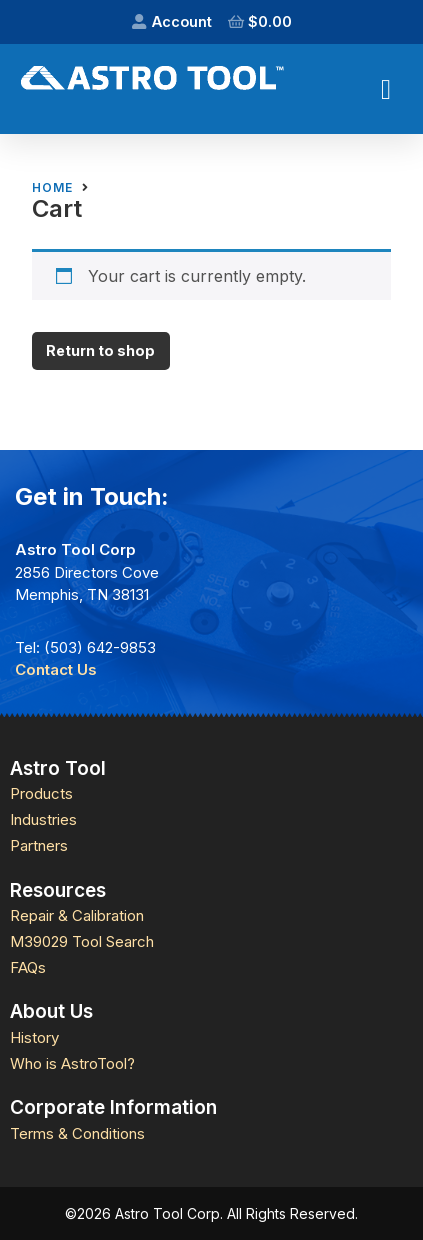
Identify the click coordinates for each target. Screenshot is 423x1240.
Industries (43, 819)
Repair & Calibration (77, 915)
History (34, 1037)
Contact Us (56, 669)
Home (52, 188)
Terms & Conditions (77, 1133)
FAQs (28, 967)
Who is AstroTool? (72, 1063)
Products (41, 793)
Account (182, 21)
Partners (39, 845)
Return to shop (100, 350)
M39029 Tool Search (82, 941)
